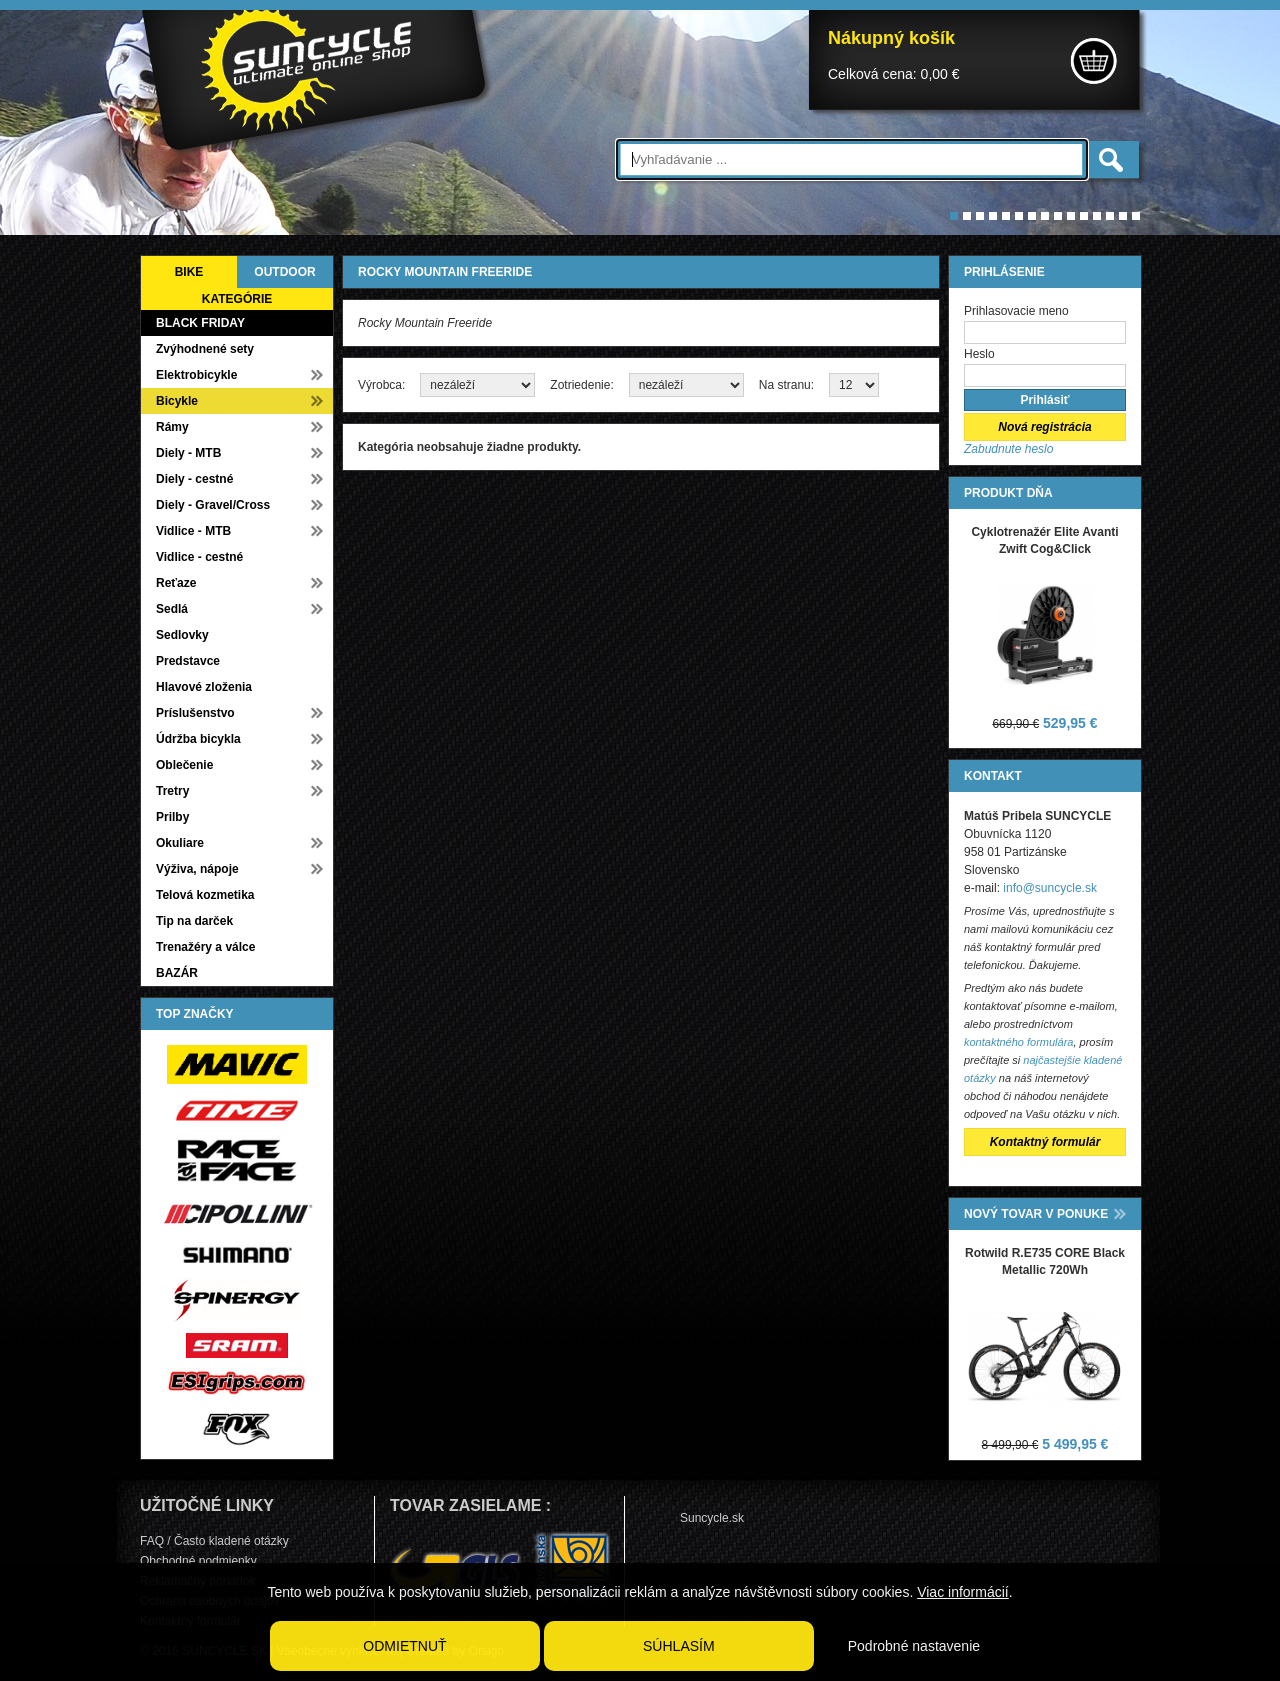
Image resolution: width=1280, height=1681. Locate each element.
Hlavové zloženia (204, 687)
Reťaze (176, 583)
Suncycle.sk (712, 1518)
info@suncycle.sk (1050, 888)
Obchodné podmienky (198, 1561)
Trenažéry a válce (205, 947)
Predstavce (188, 661)
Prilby (172, 817)
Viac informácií (963, 1592)
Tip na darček (194, 921)
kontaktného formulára (1018, 1042)
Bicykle (177, 401)
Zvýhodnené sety (205, 349)
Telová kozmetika (205, 895)
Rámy (172, 427)
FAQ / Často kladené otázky (214, 1541)
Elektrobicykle (196, 375)
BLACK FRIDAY (200, 323)
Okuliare (180, 843)
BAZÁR (177, 973)
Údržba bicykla (198, 739)
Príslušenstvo (195, 713)
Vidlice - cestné (199, 557)
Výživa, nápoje (197, 869)
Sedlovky (182, 635)
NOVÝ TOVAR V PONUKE (1036, 1214)
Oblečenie (184, 765)
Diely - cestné (194, 479)
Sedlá (172, 609)
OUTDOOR (284, 272)
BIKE (189, 272)
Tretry (172, 791)
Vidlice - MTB (193, 531)
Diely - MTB (188, 453)
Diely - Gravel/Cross (213, 505)
